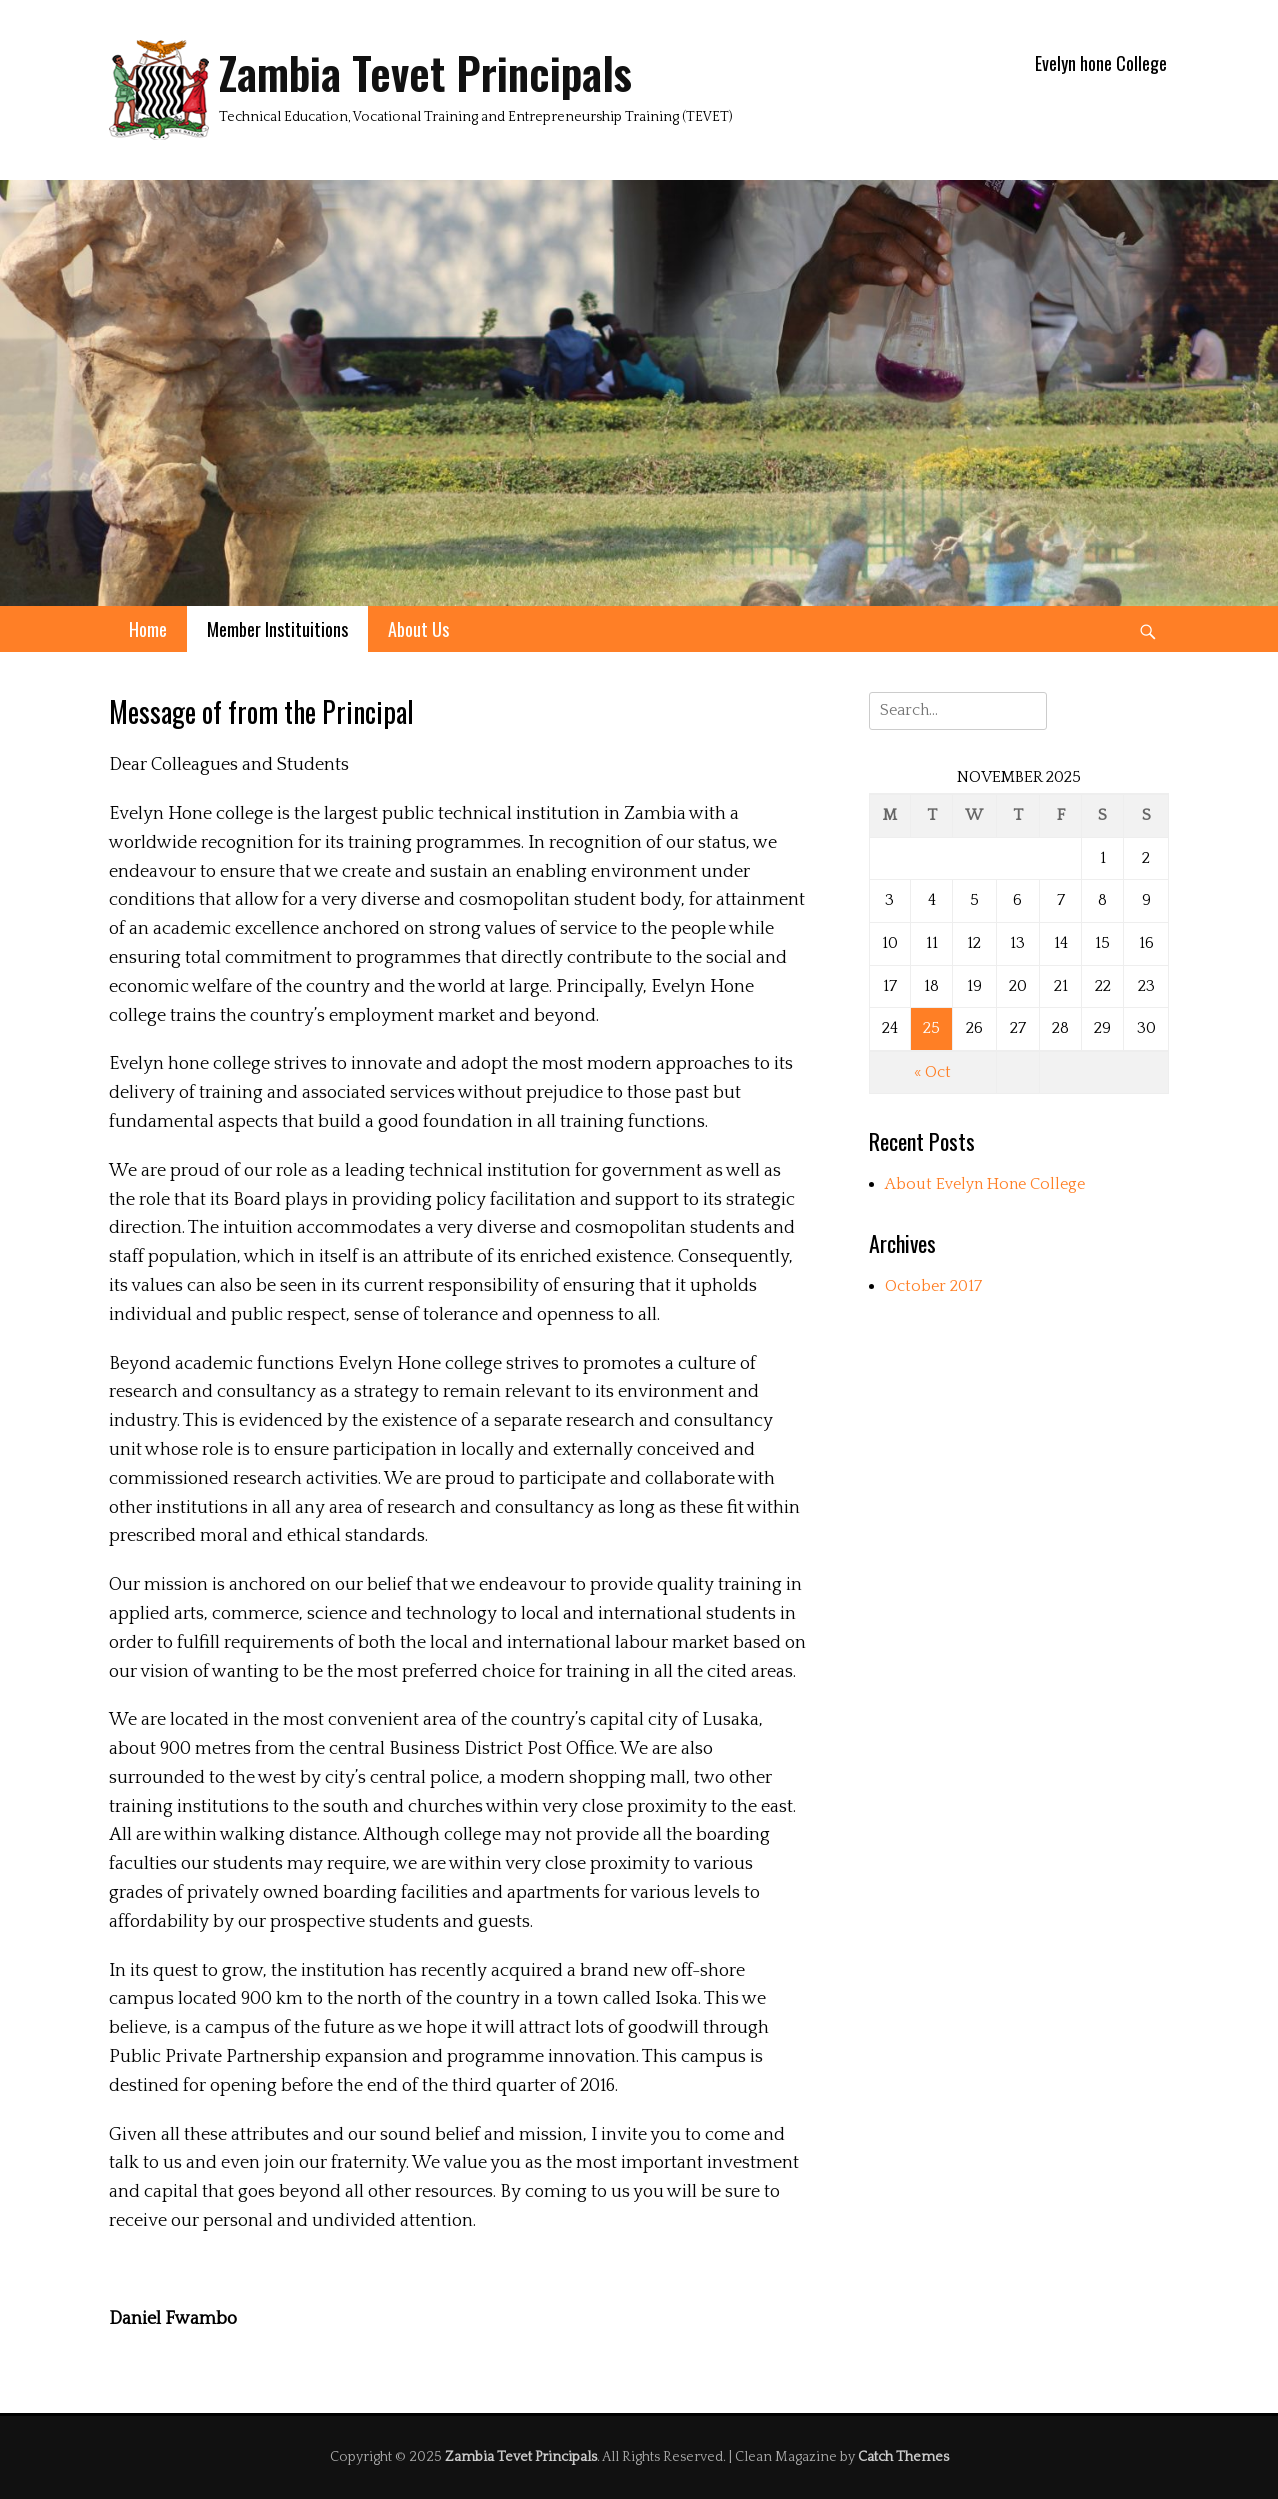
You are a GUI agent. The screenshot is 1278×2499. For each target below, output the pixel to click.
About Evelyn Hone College (985, 1184)
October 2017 (933, 1286)
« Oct (932, 1072)
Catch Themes (903, 2457)
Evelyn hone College (1101, 63)
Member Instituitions (277, 629)
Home (148, 629)
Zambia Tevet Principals (425, 72)
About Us (418, 629)
